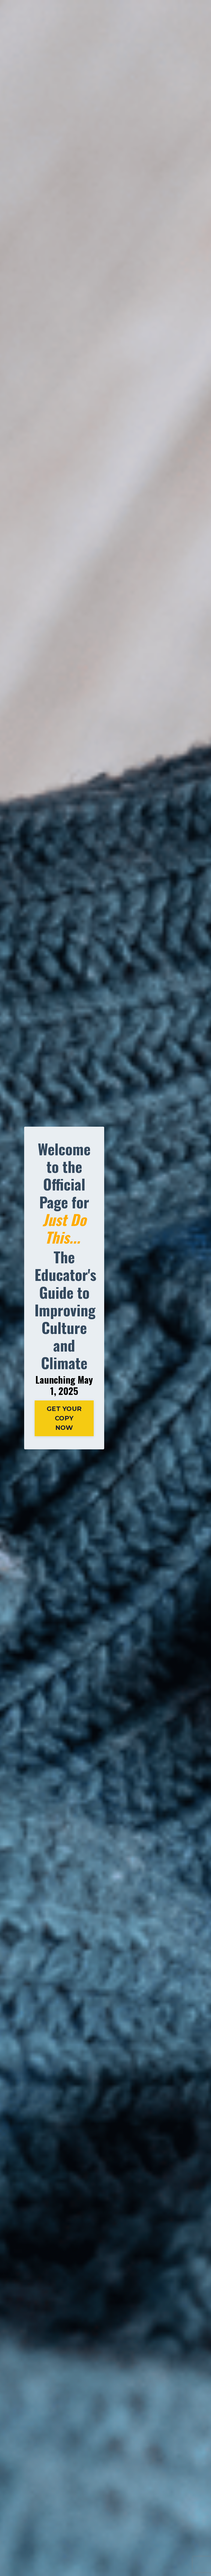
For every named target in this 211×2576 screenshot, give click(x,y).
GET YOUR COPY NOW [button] (64, 1418)
